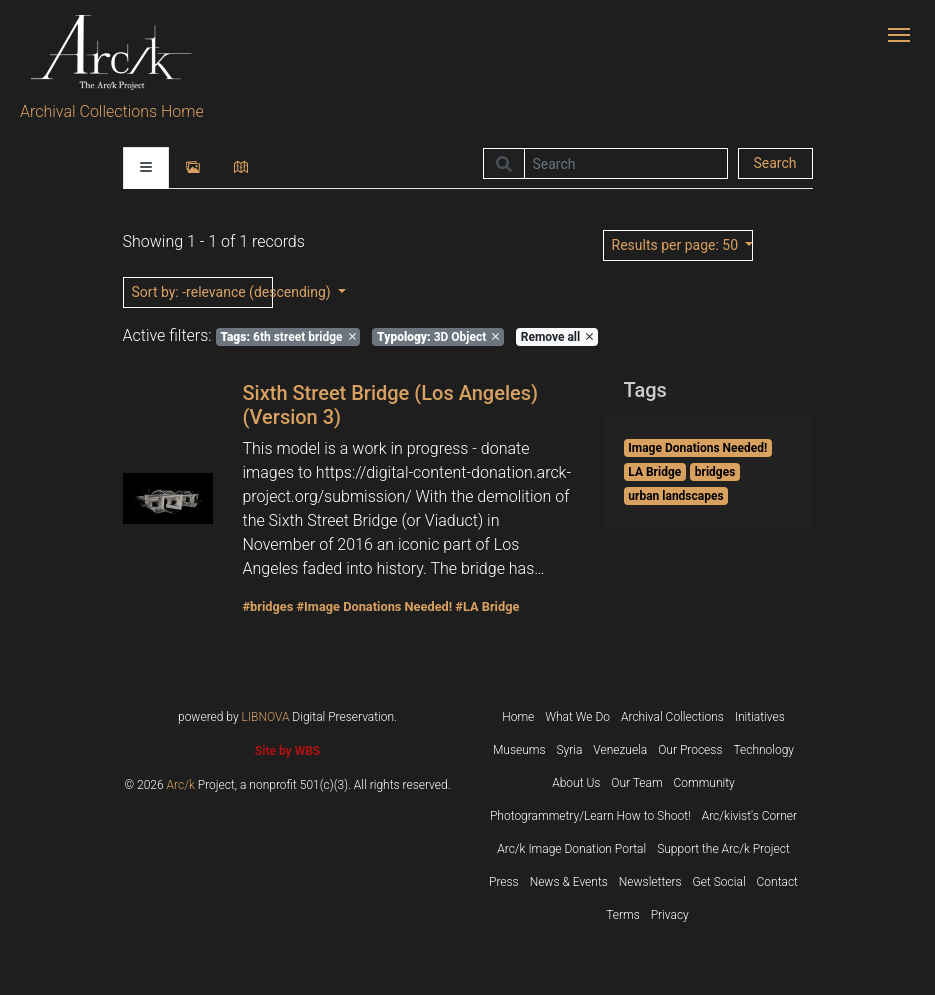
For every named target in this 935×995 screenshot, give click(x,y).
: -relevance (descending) (202, 292)
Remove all (557, 337)
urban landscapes (675, 496)
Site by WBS (287, 751)
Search (774, 163)
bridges (715, 472)
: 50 (677, 245)
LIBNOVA (266, 717)
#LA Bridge (487, 606)
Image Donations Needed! (697, 448)
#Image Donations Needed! (374, 606)
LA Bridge (654, 472)
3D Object (438, 337)
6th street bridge (287, 337)
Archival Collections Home (112, 111)
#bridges (268, 606)
